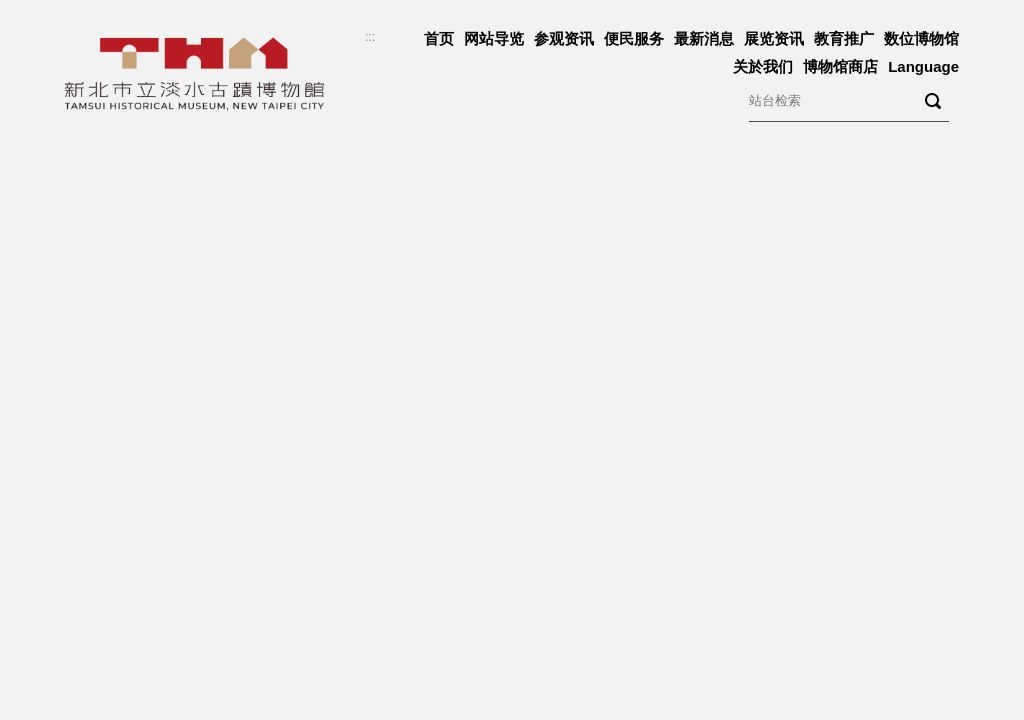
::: (370, 37)
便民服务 (634, 38)
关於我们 (763, 66)
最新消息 (704, 38)
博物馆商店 (840, 66)
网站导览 (494, 38)
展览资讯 (774, 38)
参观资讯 (564, 38)
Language (923, 66)
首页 (439, 38)
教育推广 (844, 38)
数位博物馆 (921, 38)
